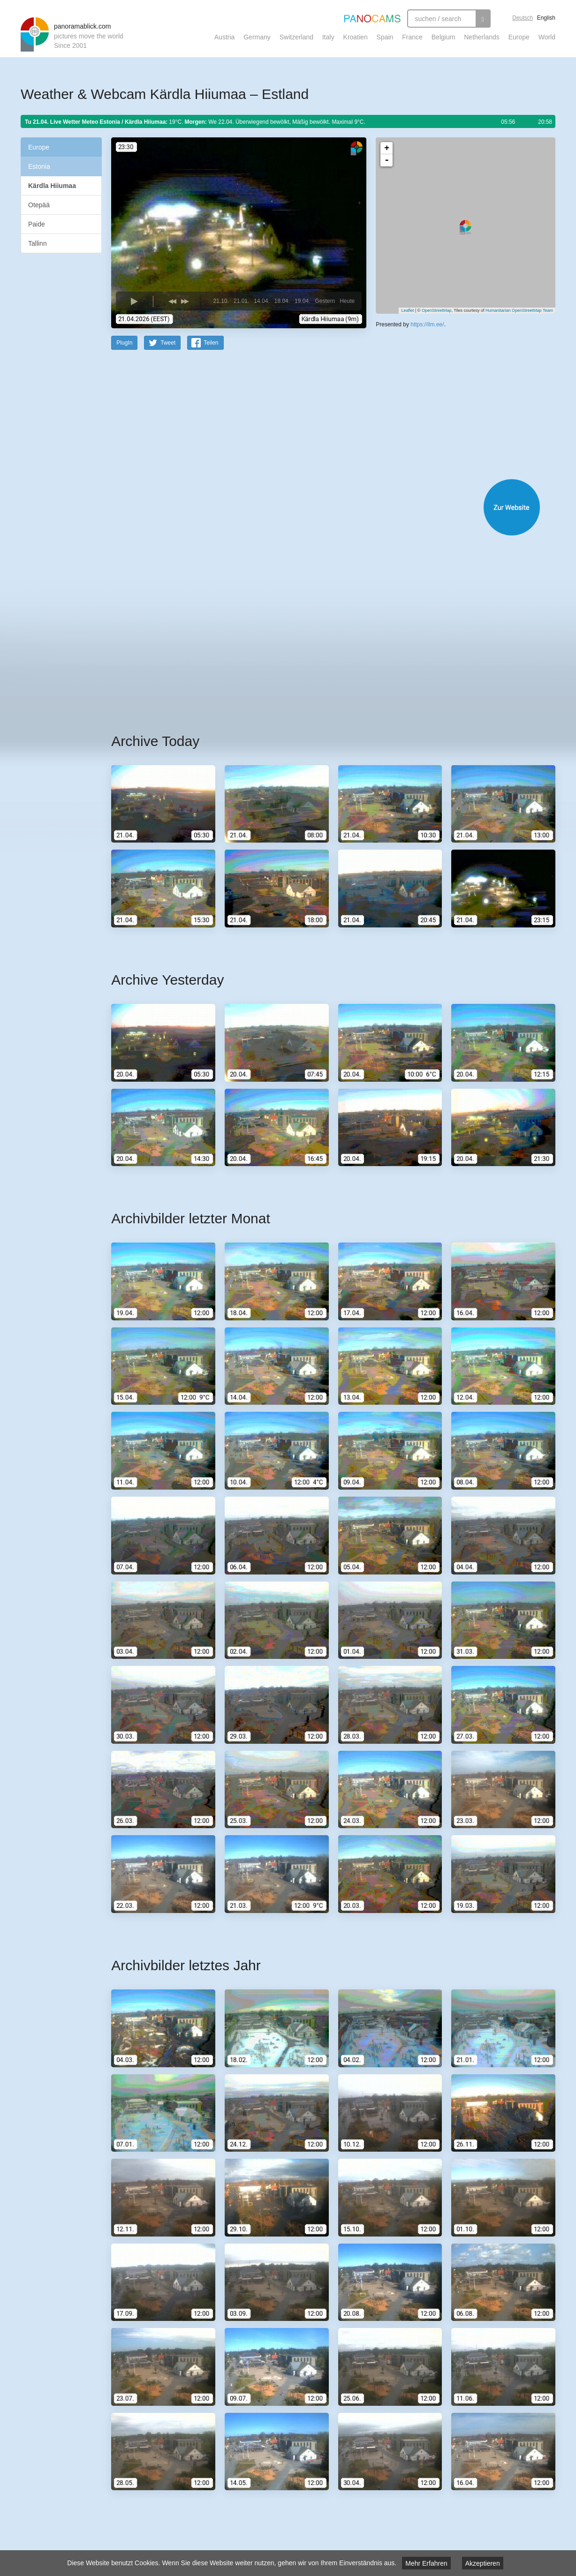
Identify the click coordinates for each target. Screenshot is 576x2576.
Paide (36, 224)
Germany (257, 37)
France (412, 37)
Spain (385, 37)
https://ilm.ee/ (427, 324)
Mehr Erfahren (426, 2563)
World (546, 37)
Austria (224, 37)
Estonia (39, 166)
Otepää (39, 205)
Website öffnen (321, 506)
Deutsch (522, 18)
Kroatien (355, 37)
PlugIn (124, 342)
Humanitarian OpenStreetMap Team (519, 310)
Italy (328, 37)
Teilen (211, 342)
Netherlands (482, 37)
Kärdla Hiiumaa (52, 185)
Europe (519, 37)
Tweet (167, 342)
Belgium (443, 37)
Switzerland (296, 37)
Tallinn (37, 243)
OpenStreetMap (437, 310)
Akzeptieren (482, 2563)
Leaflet (407, 310)
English (546, 18)
